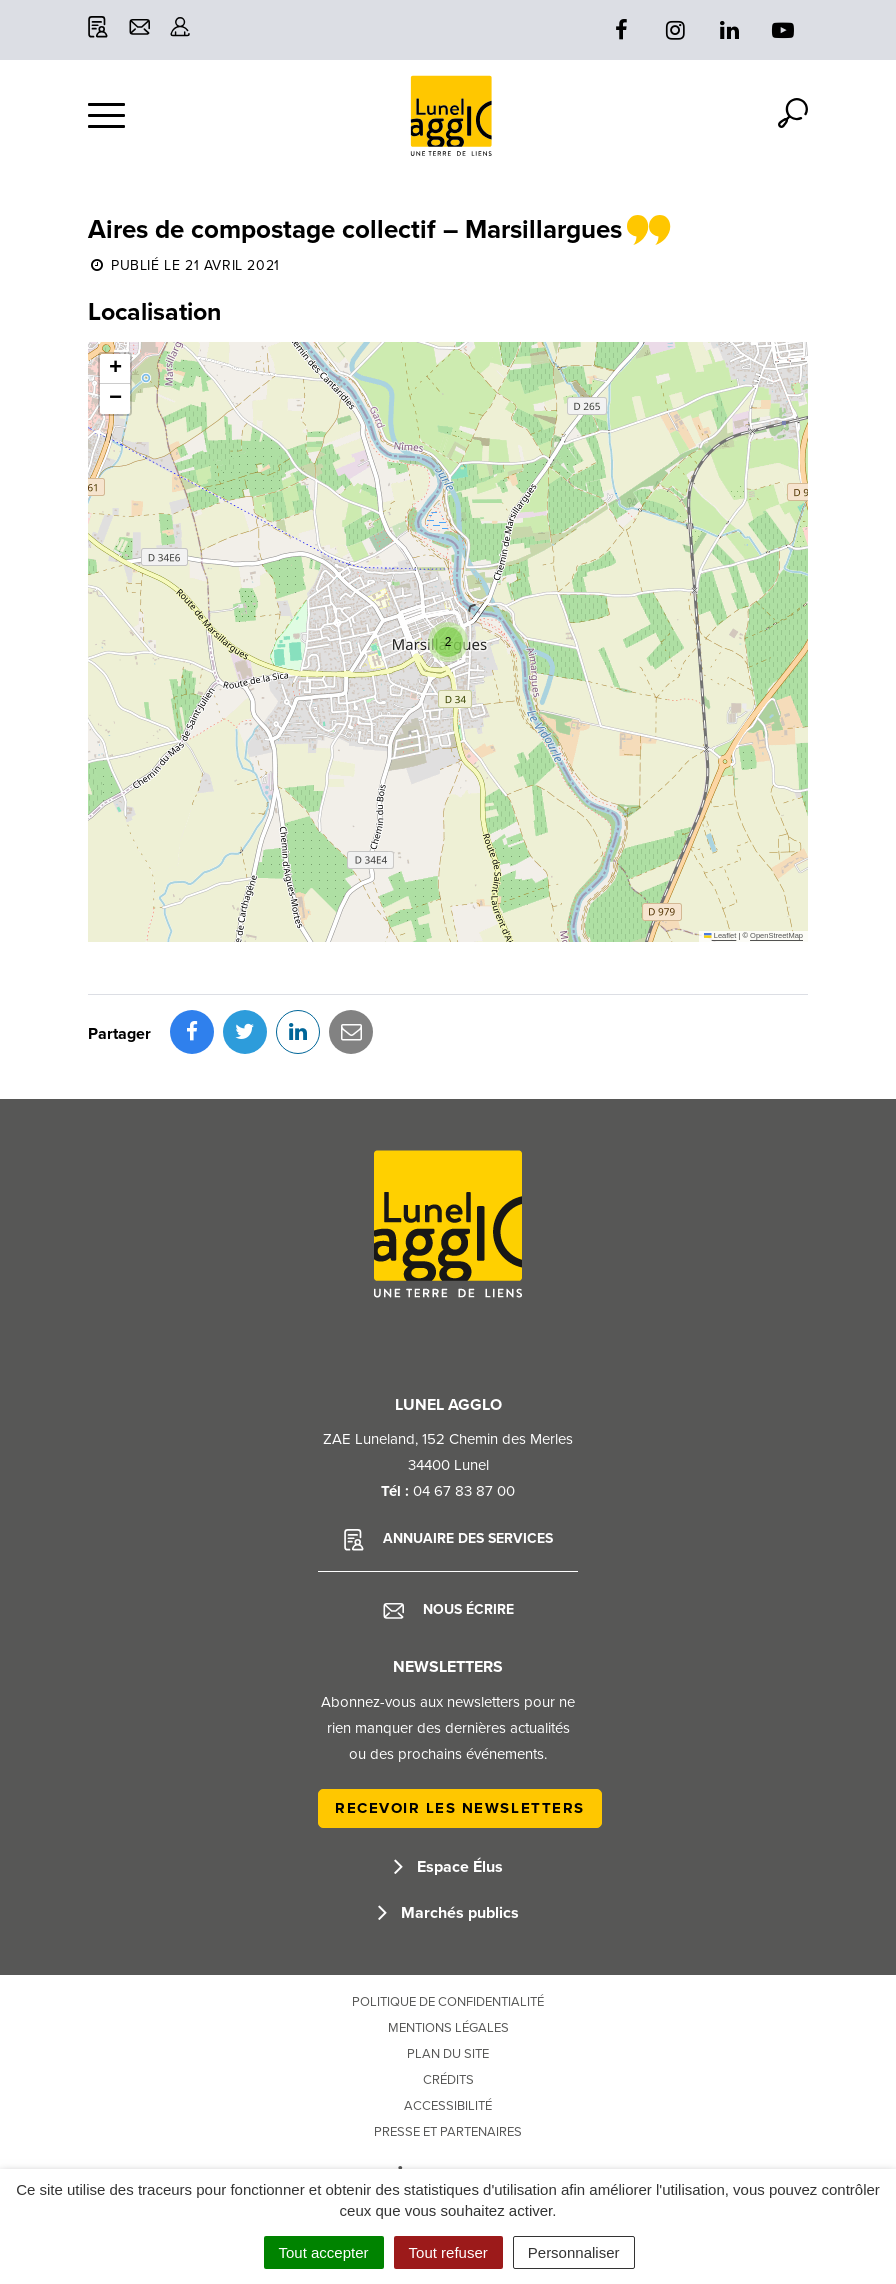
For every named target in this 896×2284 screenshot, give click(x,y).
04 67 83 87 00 (464, 1491)
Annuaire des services (448, 1540)
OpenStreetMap (776, 935)
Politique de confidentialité (448, 2002)
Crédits (448, 2080)
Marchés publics (448, 1913)
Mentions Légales (448, 2028)
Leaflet (720, 935)
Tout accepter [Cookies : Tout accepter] (324, 2252)
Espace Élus (448, 1867)
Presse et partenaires (448, 2132)
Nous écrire (448, 1610)
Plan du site (448, 2054)
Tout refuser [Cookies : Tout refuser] (448, 2252)
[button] (448, 642)
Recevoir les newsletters (460, 1808)
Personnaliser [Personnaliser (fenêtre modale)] (574, 2252)
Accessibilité (448, 2106)
